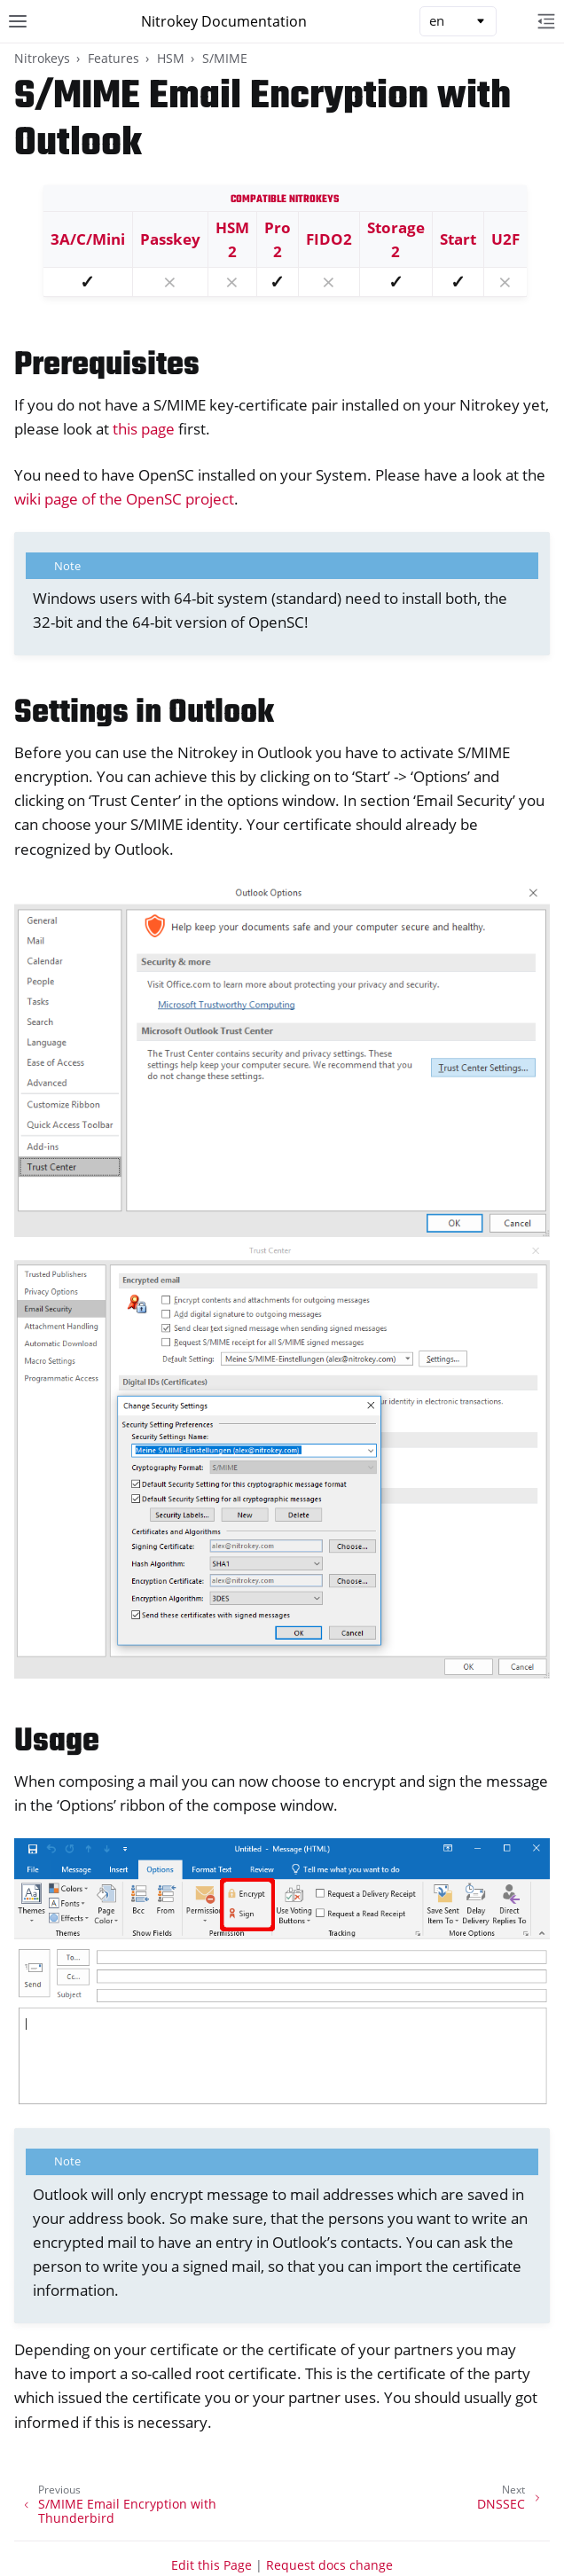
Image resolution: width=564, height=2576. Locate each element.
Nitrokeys (42, 58)
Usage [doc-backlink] (56, 1742)
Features (113, 58)
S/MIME (224, 58)
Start (458, 239)
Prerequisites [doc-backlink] (107, 366)
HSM (170, 58)
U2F (505, 239)
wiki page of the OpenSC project (124, 499)
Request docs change (329, 2564)
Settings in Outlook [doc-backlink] (144, 713)
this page (144, 429)
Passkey (170, 239)
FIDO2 (329, 239)
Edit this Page (211, 2564)
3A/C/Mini (88, 239)
